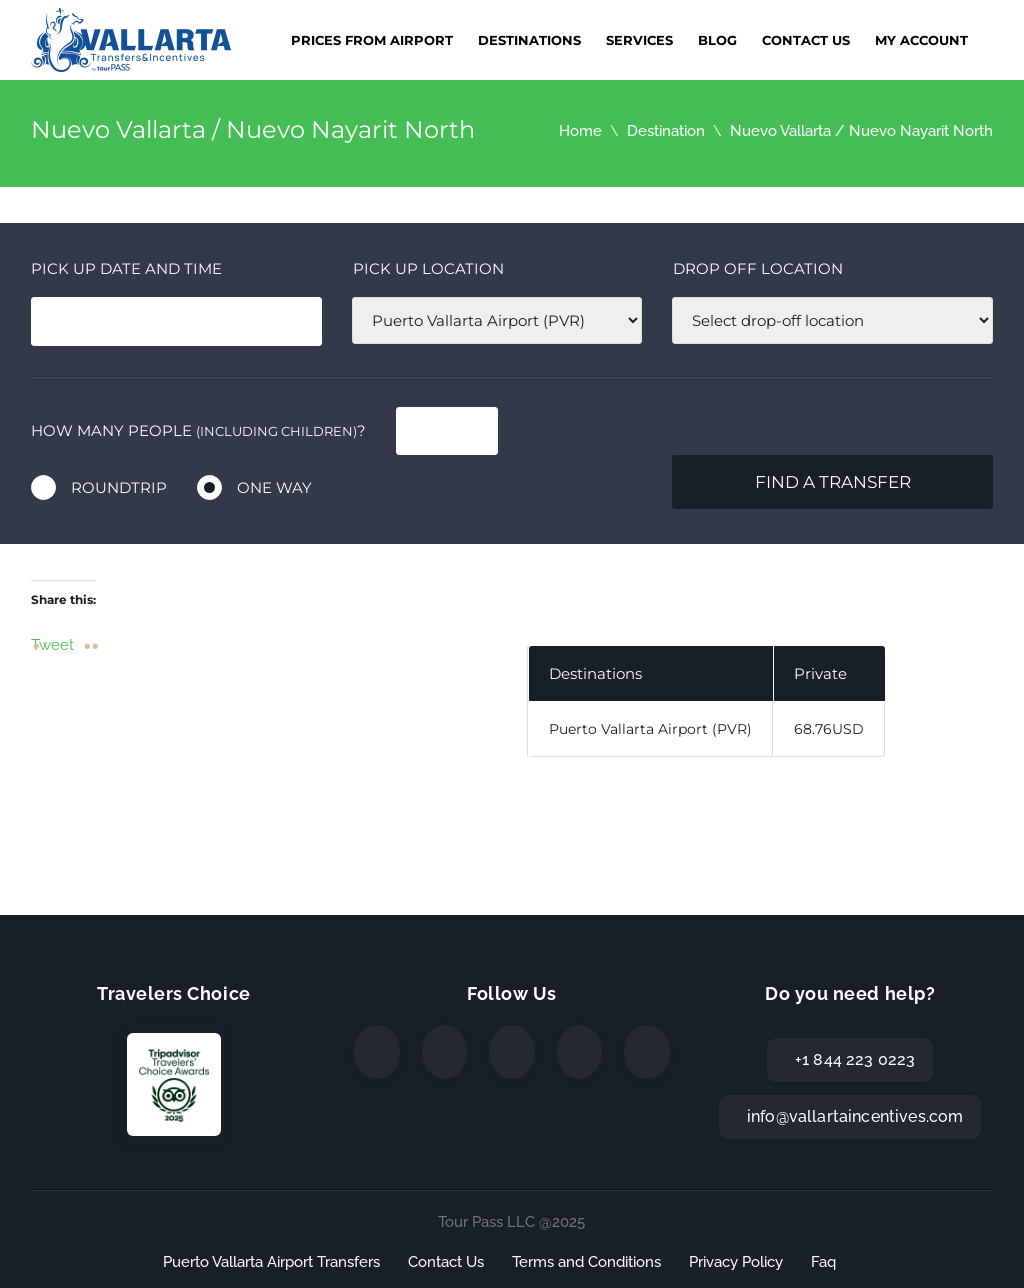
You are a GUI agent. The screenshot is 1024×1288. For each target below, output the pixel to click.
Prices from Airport (372, 40)
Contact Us (806, 40)
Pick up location (428, 268)
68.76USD (829, 729)
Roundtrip (119, 487)
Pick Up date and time (126, 268)
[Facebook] (377, 1052)
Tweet (52, 644)
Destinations (529, 40)
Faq (823, 1262)
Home (580, 131)
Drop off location (758, 268)
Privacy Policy (736, 1262)
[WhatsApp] (580, 1052)
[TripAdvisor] (647, 1052)
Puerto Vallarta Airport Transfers (271, 1262)
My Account (921, 40)
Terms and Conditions (586, 1262)
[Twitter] (445, 1052)
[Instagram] (512, 1052)
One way (274, 487)
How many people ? (198, 430)
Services (639, 40)
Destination (666, 131)
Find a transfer (833, 482)
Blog (717, 40)
